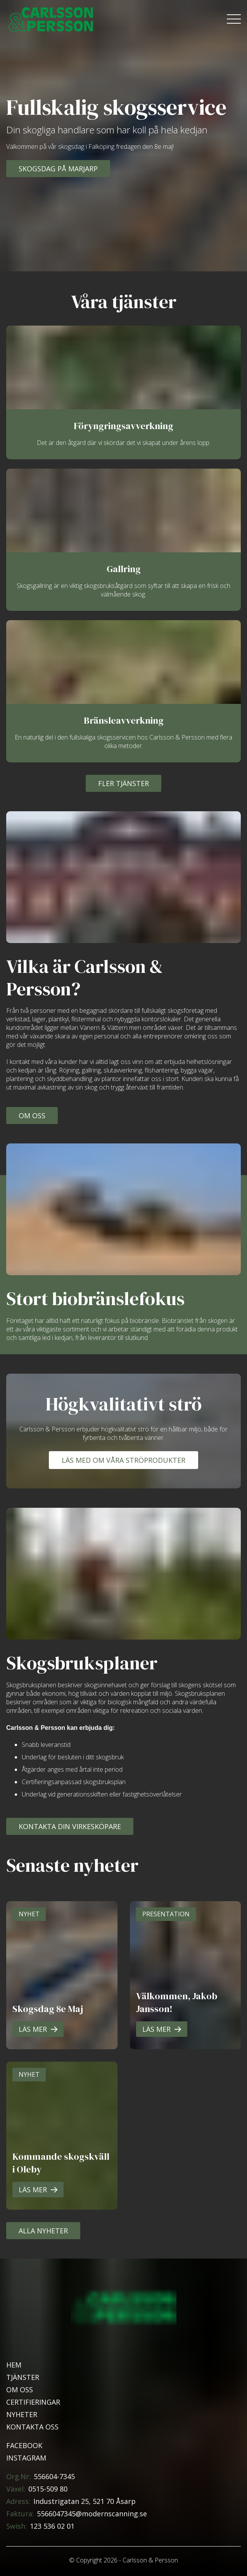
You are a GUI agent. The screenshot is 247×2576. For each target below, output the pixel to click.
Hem (13, 2364)
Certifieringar (33, 2402)
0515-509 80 (47, 2488)
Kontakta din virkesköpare (70, 1826)
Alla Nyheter (43, 2230)
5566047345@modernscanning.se (92, 2513)
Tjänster (22, 2377)
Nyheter (21, 2414)
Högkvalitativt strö (123, 1404)
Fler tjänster (123, 783)
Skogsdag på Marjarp (58, 168)
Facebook (24, 2445)
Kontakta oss (32, 2426)
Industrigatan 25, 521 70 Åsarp (84, 2501)
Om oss (32, 1115)
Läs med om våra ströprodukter (123, 1460)
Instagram (26, 2457)
